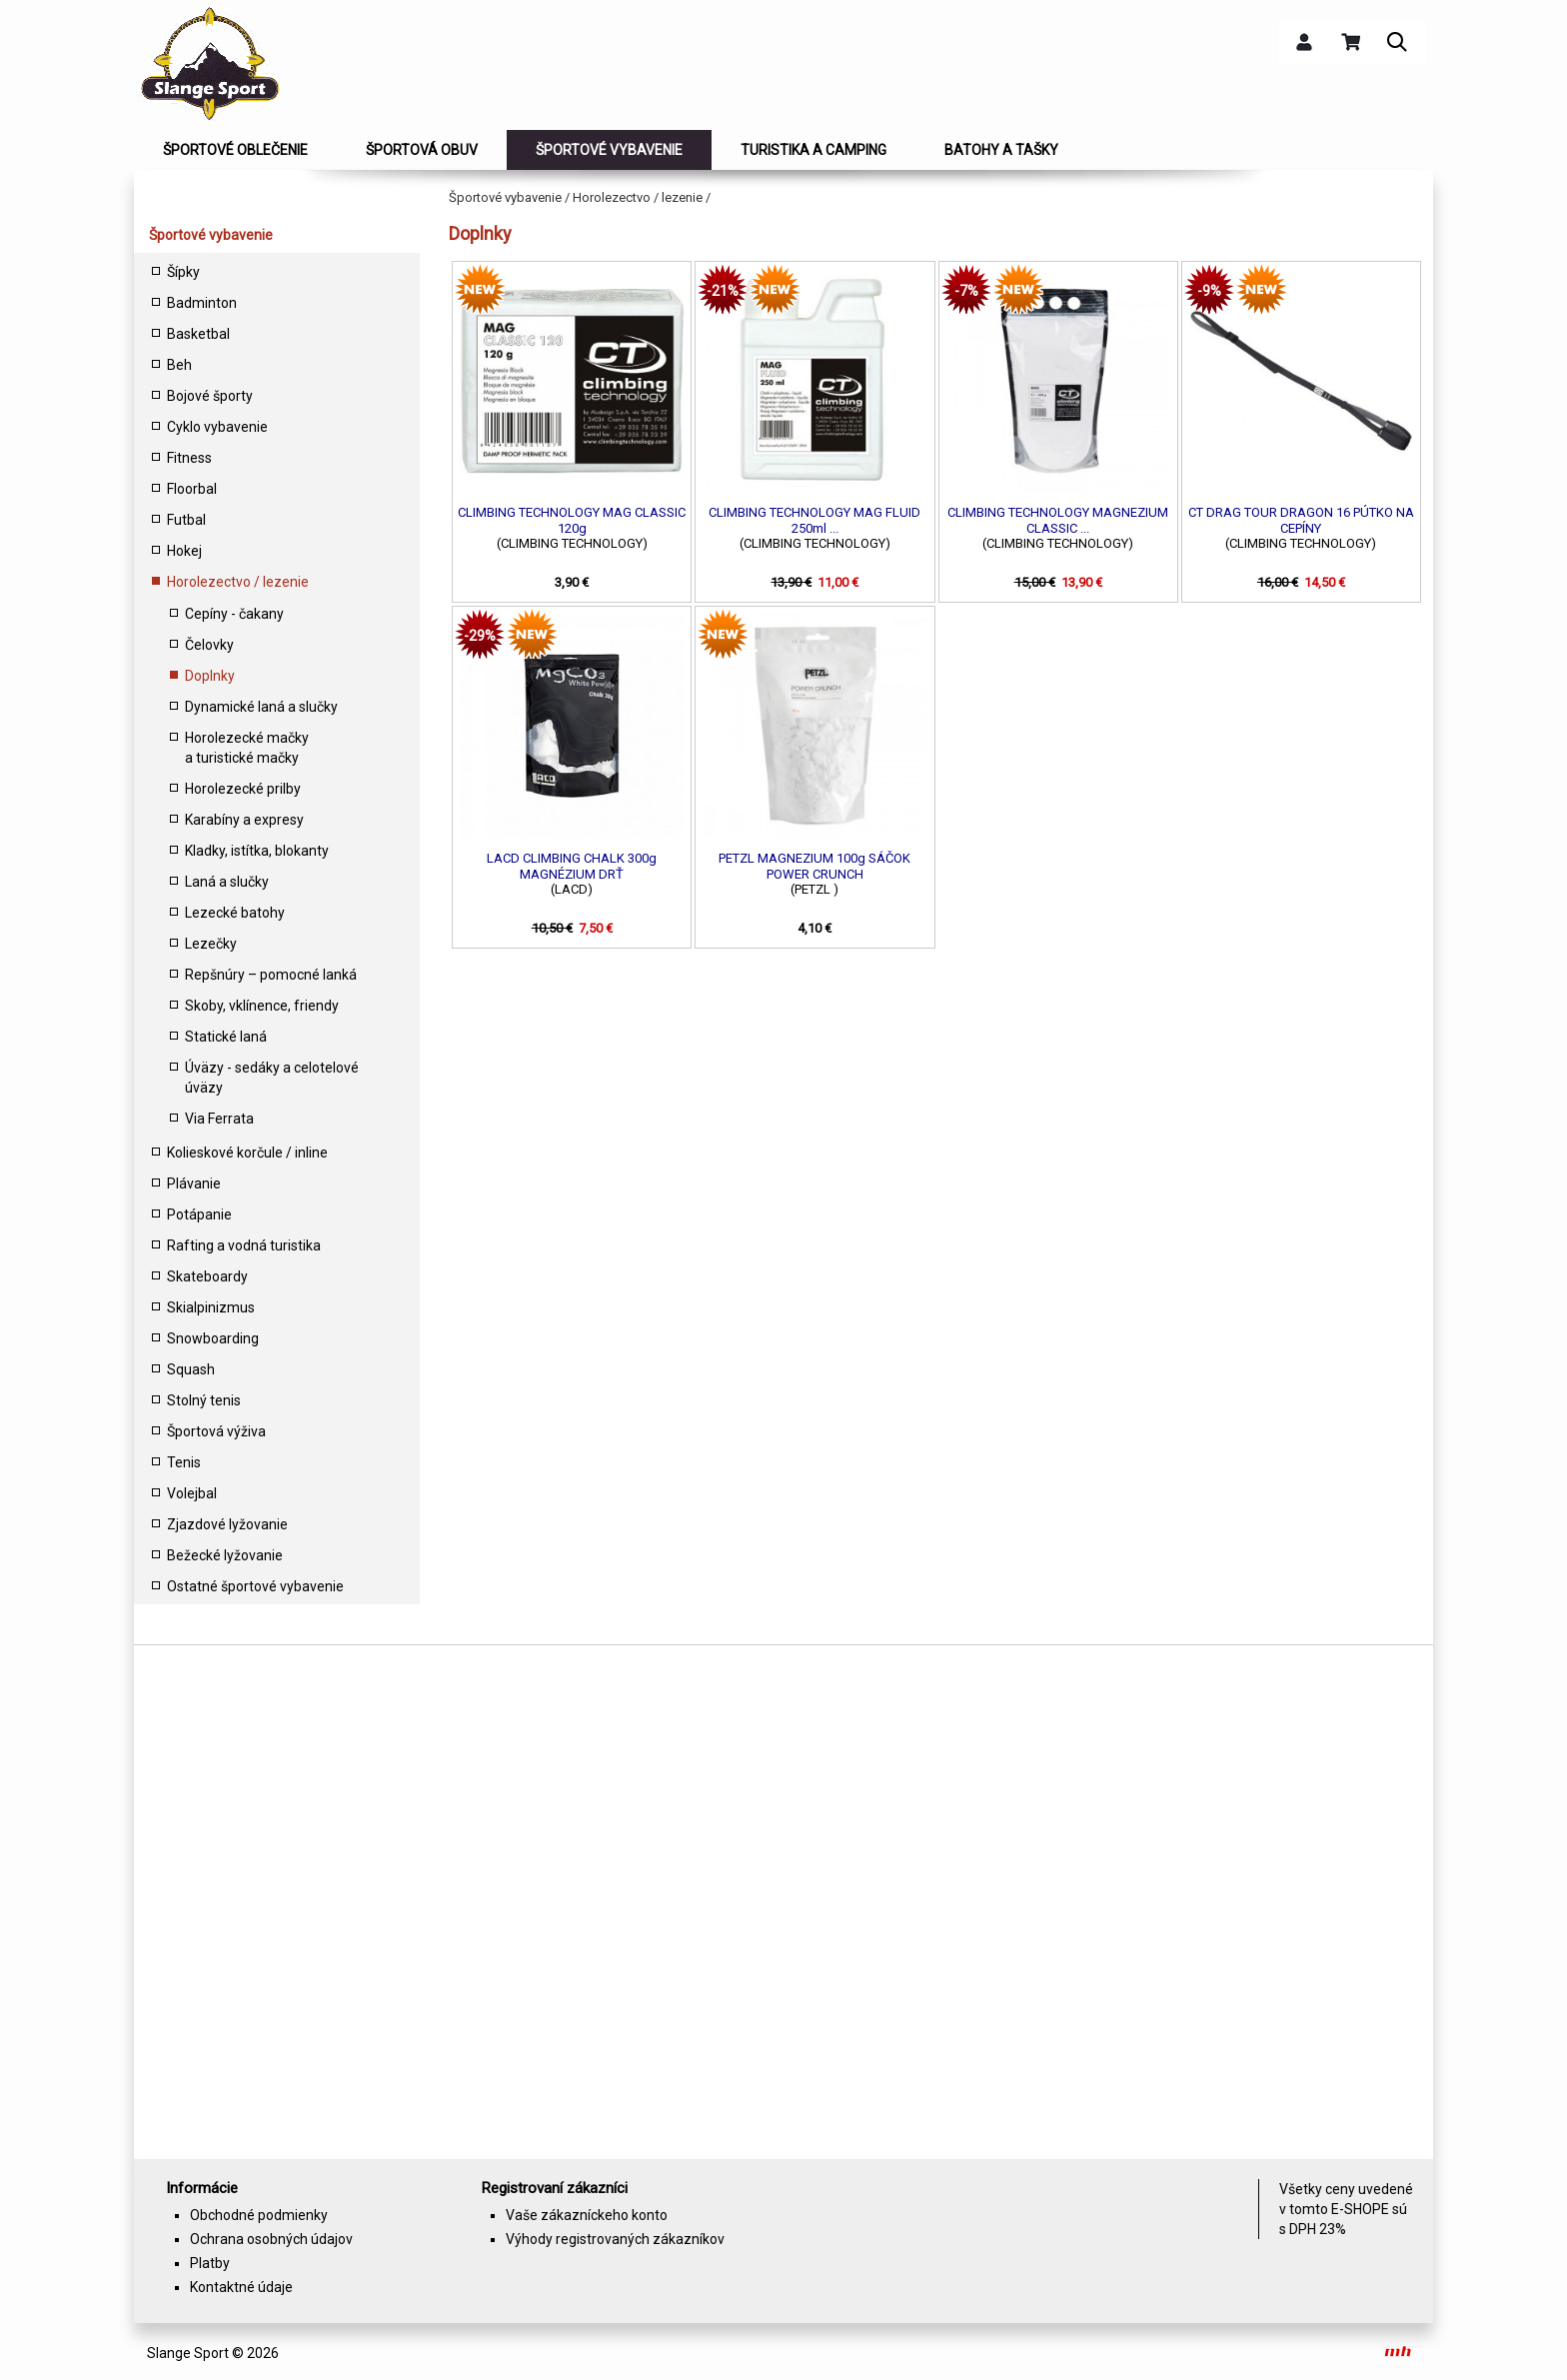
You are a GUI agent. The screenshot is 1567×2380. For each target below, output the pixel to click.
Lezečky (211, 944)
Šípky (183, 272)
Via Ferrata (219, 1119)
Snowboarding (213, 1338)
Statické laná (226, 1037)
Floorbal (192, 489)
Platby (210, 2263)
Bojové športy (210, 396)
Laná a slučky (227, 882)
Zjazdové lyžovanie (227, 1524)
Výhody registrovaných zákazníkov (615, 2239)
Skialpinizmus (211, 1307)
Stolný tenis (204, 1400)
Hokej (184, 551)
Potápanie (199, 1214)
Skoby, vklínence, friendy (262, 1006)
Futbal (186, 520)
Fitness (189, 458)
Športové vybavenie (211, 235)
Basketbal (198, 334)
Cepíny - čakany (234, 614)
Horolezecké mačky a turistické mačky (247, 748)
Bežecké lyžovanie (225, 1555)
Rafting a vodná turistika (244, 1245)
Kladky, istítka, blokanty (257, 851)
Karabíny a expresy (244, 820)
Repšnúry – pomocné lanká (271, 975)
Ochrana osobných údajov (271, 2239)
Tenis (184, 1462)
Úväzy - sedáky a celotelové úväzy (272, 1078)
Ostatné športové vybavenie (255, 1586)
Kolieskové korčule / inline (247, 1153)
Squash (191, 1369)
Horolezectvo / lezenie (238, 582)
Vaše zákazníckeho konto (587, 2215)
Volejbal (192, 1493)
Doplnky (210, 676)
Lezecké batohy (235, 913)
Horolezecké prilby (243, 789)
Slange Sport (188, 2353)
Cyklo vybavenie (217, 427)
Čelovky (209, 645)
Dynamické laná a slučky (261, 707)
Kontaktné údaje (241, 2287)
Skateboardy (207, 1276)
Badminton (202, 303)
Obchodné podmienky (259, 2215)
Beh (179, 365)
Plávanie (194, 1183)
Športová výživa (216, 1431)
